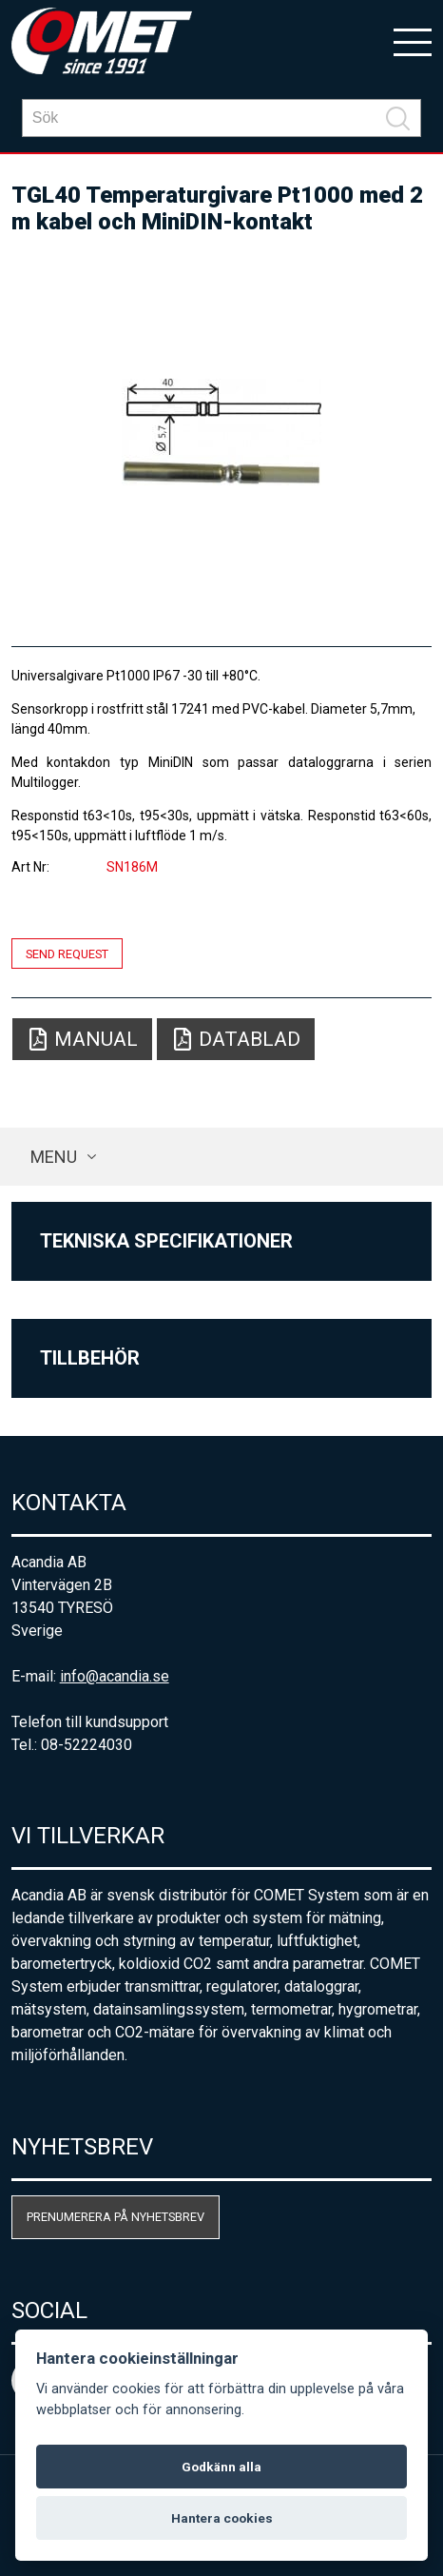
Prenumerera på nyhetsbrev (115, 2217)
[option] (222, 432)
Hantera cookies (222, 2518)
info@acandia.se (114, 1676)
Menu (53, 1157)
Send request (67, 953)
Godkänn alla (221, 2466)
